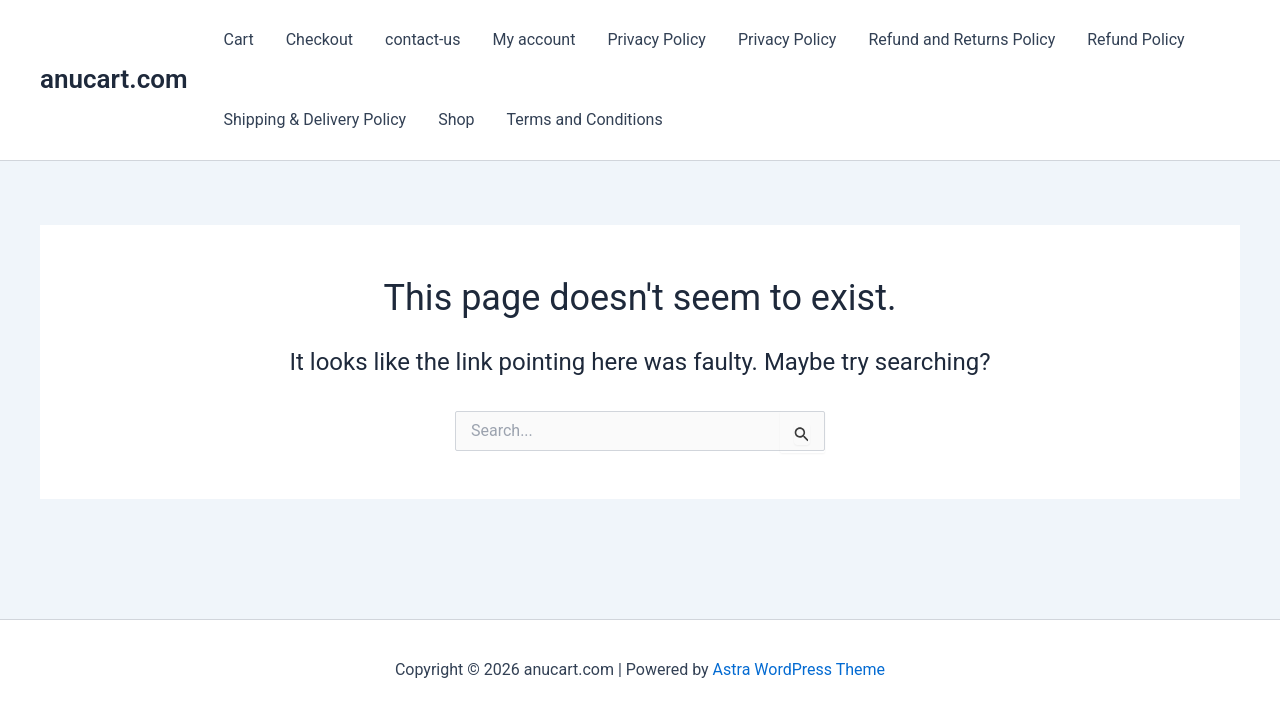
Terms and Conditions (585, 119)
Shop (456, 119)
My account (533, 39)
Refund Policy (1135, 39)
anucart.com (114, 79)
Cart (239, 39)
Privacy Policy (656, 39)
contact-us (422, 39)
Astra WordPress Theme (799, 669)
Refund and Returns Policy (961, 39)
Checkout (319, 39)
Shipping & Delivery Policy (315, 119)
